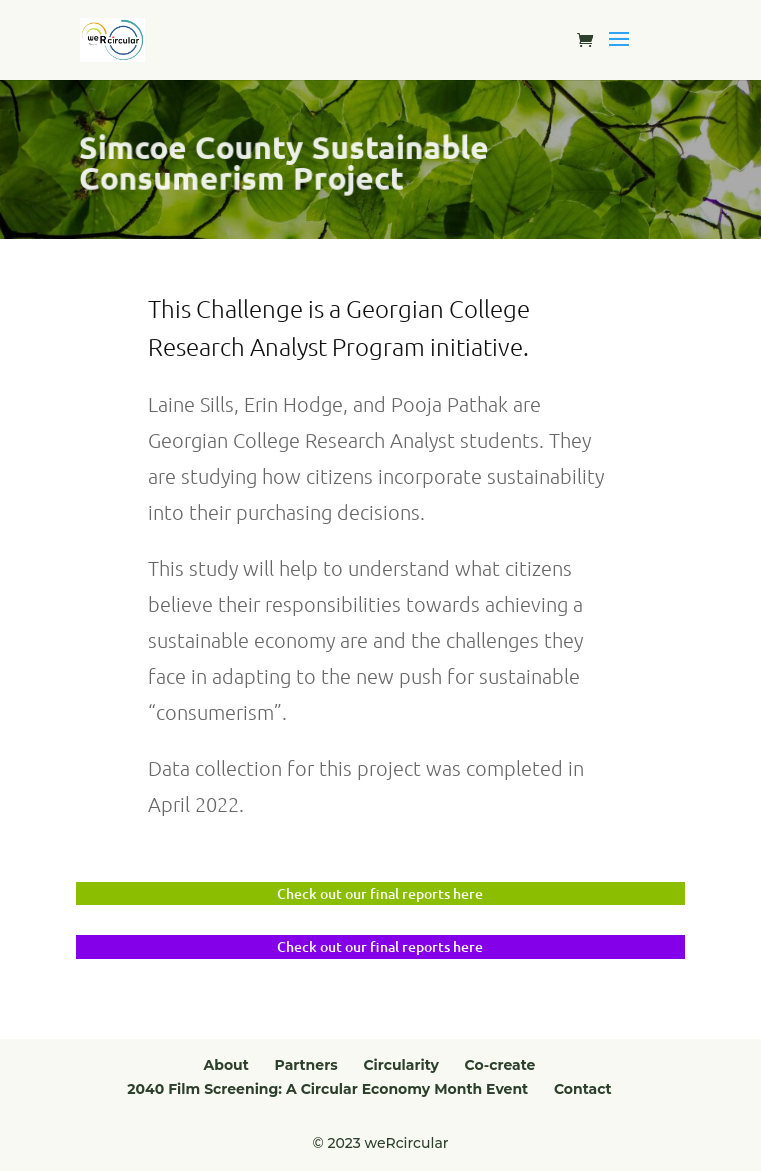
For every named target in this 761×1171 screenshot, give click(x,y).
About (226, 1065)
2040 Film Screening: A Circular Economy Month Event (327, 1089)
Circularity (400, 1065)
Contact (583, 1089)
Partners (306, 1065)
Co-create (500, 1065)
